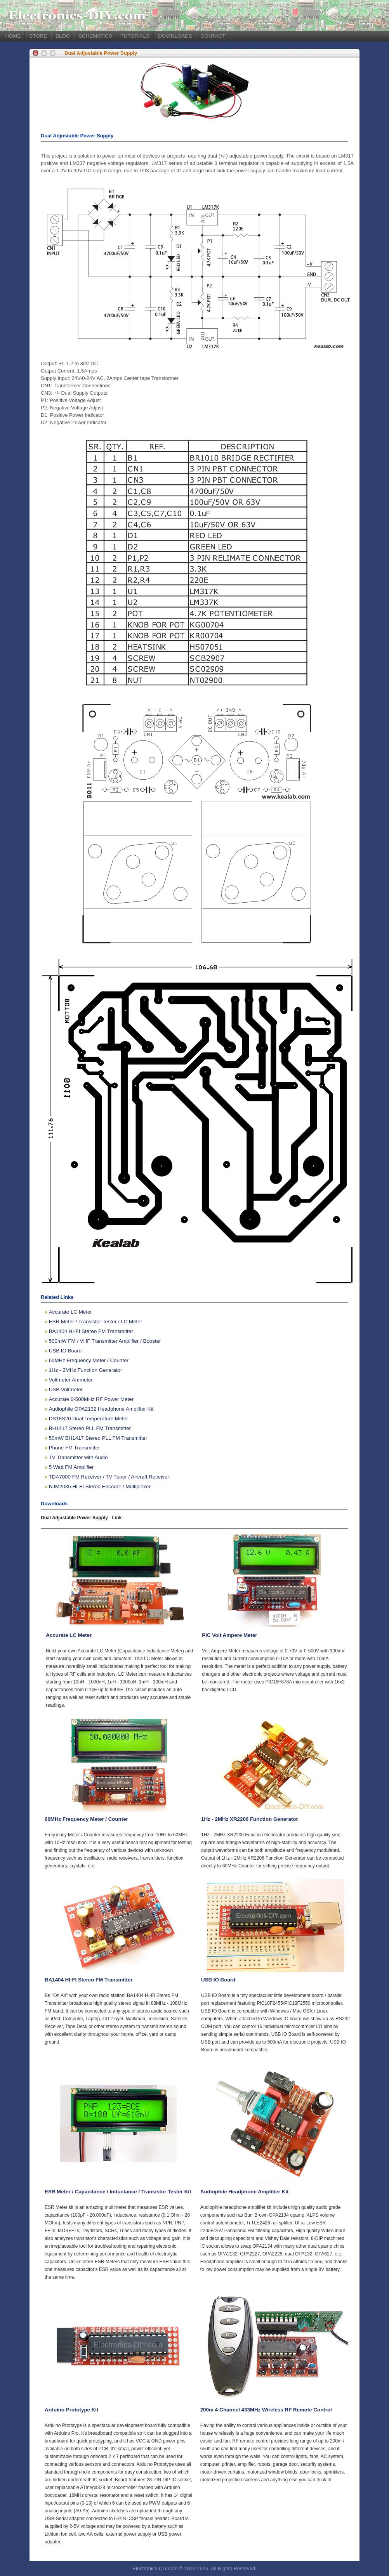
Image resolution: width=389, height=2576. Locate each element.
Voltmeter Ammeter (71, 1380)
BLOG (63, 36)
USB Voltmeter (66, 1389)
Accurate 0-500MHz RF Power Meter (91, 1399)
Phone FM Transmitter (74, 1448)
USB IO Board (65, 1351)
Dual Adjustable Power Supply (100, 53)
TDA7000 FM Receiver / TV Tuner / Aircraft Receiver (109, 1477)
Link (117, 1517)
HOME (13, 36)
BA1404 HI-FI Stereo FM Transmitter (91, 1331)
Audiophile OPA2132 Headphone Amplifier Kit (101, 1409)
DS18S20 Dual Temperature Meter (88, 1418)
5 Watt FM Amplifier (71, 1467)
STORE (38, 36)
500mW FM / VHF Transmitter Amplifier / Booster (105, 1341)
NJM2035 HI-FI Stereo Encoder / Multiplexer (100, 1486)
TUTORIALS (135, 36)
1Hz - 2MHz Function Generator (85, 1370)
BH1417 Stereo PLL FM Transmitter (90, 1428)
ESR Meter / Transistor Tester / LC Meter (95, 1321)
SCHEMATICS (95, 36)
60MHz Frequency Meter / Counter (89, 1360)
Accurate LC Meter (70, 1312)
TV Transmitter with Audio (78, 1457)
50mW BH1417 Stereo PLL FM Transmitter (98, 1438)
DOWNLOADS (175, 36)
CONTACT (213, 36)
